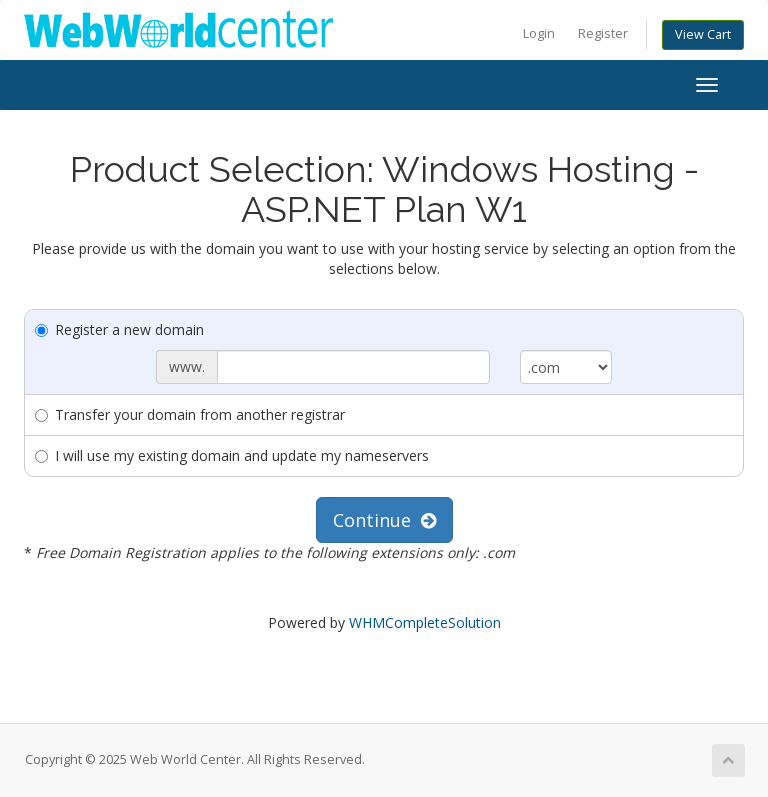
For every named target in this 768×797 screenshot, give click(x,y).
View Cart (703, 34)
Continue (384, 520)
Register (603, 33)
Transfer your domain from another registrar (190, 414)
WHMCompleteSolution (425, 622)
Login (539, 33)
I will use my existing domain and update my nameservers (232, 455)
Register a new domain (119, 329)
